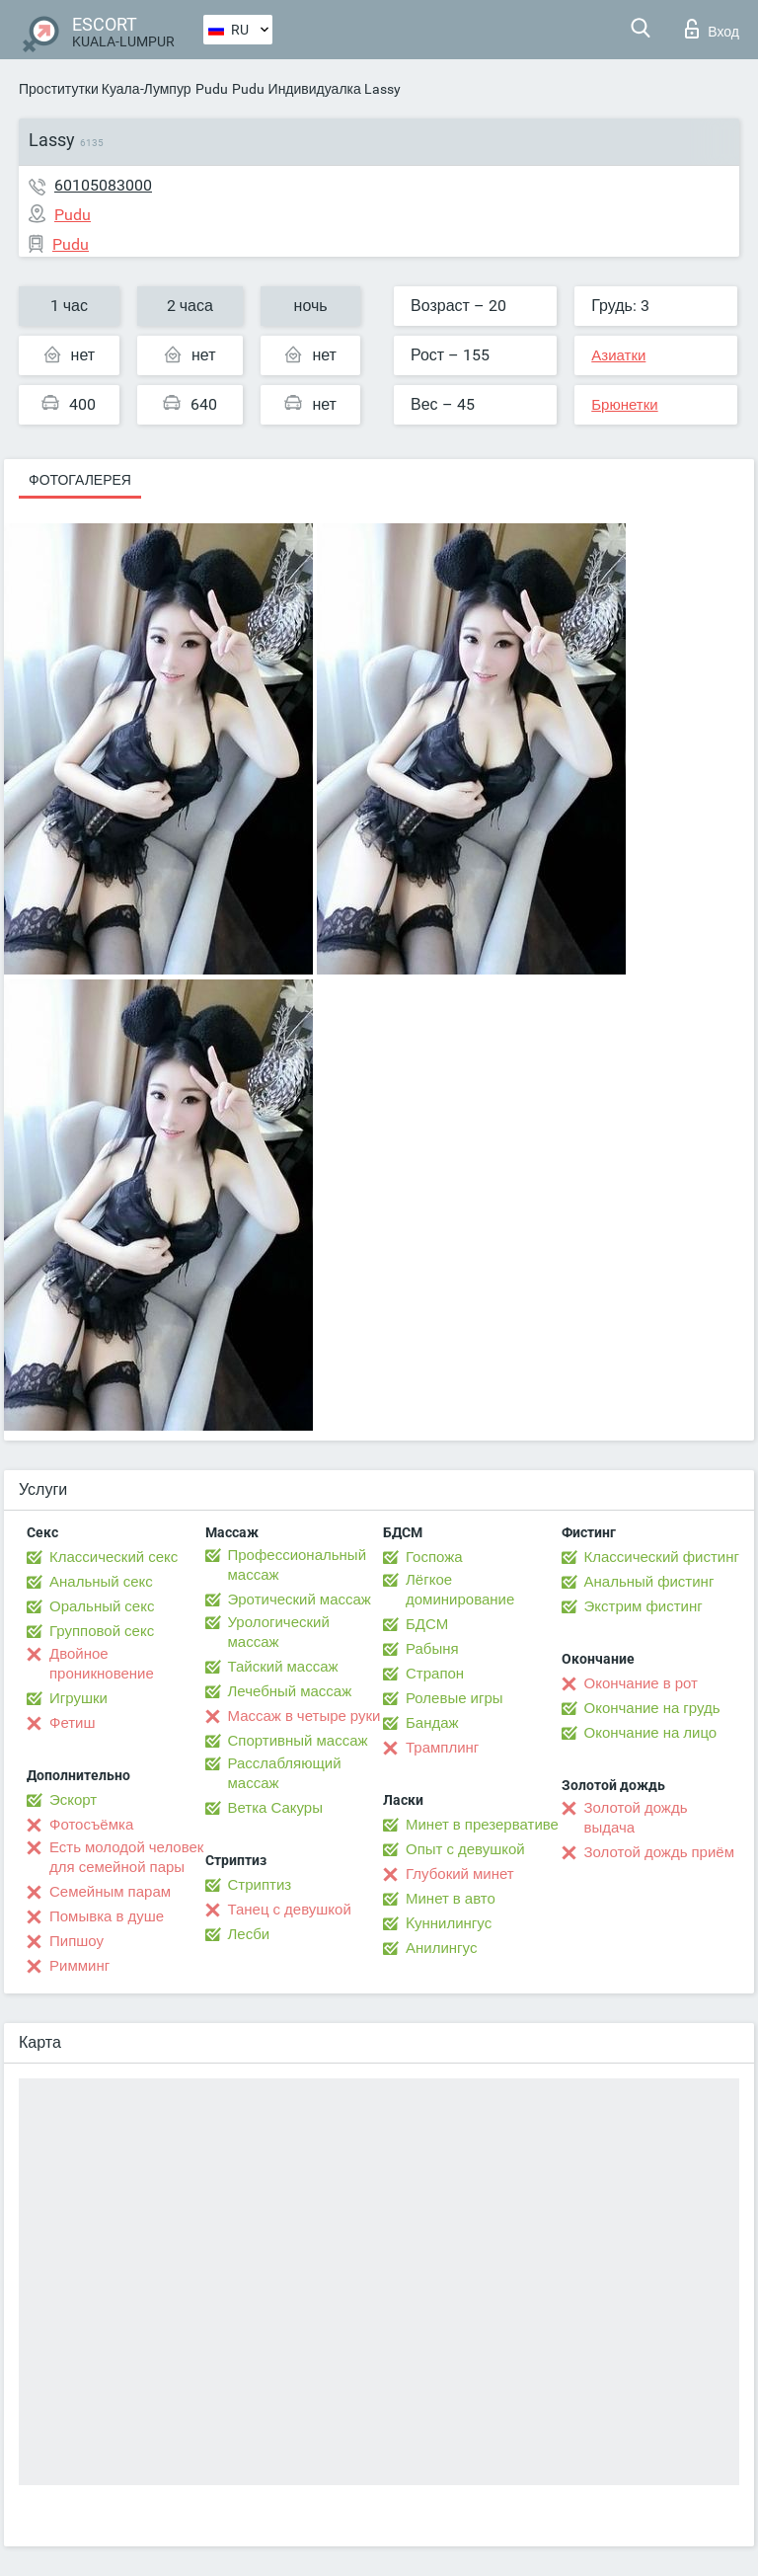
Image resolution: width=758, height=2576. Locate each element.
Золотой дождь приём (659, 1852)
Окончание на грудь (652, 1708)
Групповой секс (101, 1631)
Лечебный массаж (290, 1691)
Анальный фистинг (649, 1582)
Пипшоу (76, 1941)
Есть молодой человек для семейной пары (126, 1857)
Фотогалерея (80, 480)
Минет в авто (450, 1899)
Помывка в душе (106, 1916)
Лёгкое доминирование (460, 1589)
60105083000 (103, 185)
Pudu (211, 89)
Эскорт (73, 1800)
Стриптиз (260, 1885)
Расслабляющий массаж (284, 1773)
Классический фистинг (661, 1557)
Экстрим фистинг (643, 1606)
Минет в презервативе (482, 1825)
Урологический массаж (279, 1632)
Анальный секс (101, 1582)
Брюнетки (624, 405)
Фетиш (72, 1723)
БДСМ (427, 1624)
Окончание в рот (641, 1683)
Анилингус (441, 1948)
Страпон (435, 1673)
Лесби (249, 1934)
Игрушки (78, 1698)
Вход (712, 28)
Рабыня (432, 1649)
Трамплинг (442, 1747)
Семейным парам (110, 1892)
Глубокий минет (460, 1874)
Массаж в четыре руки (304, 1716)
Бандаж (432, 1723)
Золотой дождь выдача (636, 1817)
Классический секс (113, 1557)
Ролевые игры (454, 1698)
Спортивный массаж (298, 1741)
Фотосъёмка (91, 1825)
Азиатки (618, 355)
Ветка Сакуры (275, 1808)
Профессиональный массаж (297, 1565)
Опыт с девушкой (465, 1849)
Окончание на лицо (651, 1733)
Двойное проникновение (101, 1663)
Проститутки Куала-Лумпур (105, 89)
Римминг (79, 1966)
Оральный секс (101, 1606)
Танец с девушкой (289, 1909)
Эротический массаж (299, 1599)
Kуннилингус (449, 1923)
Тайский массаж (283, 1667)
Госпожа (434, 1557)
